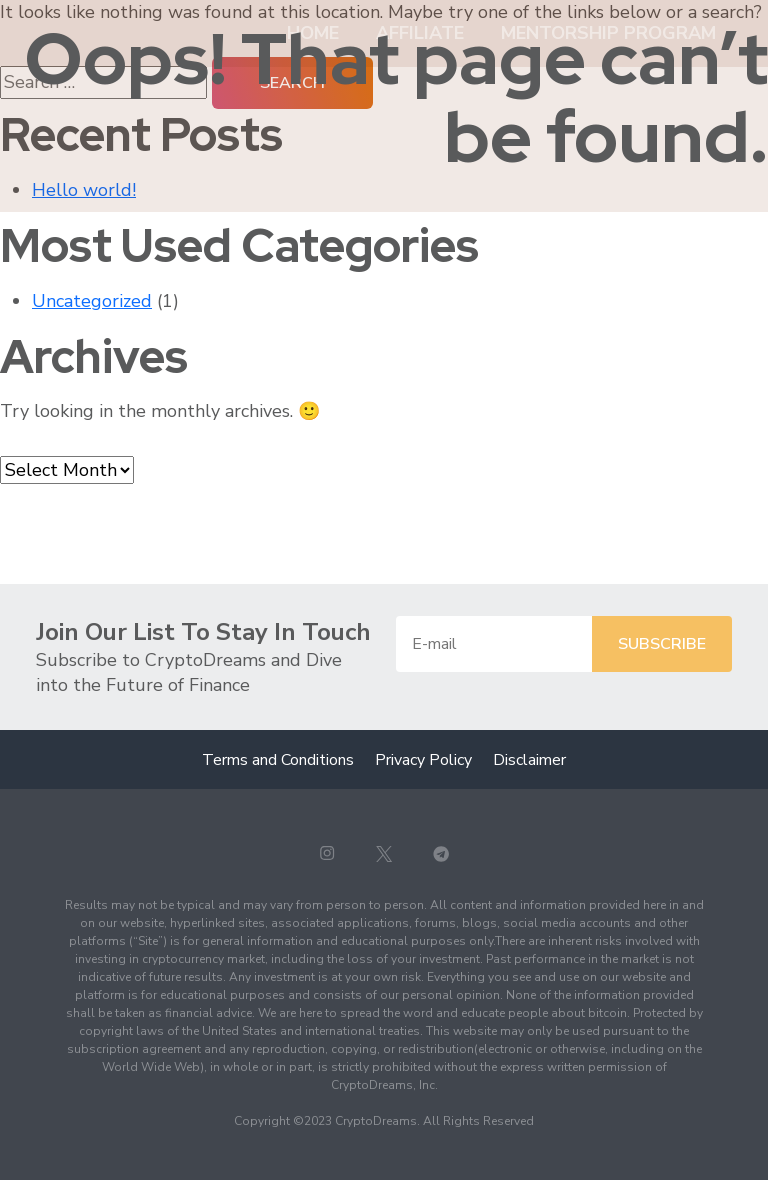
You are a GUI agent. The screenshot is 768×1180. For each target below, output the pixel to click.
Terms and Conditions (278, 760)
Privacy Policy (423, 760)
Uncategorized (92, 301)
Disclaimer (529, 760)
